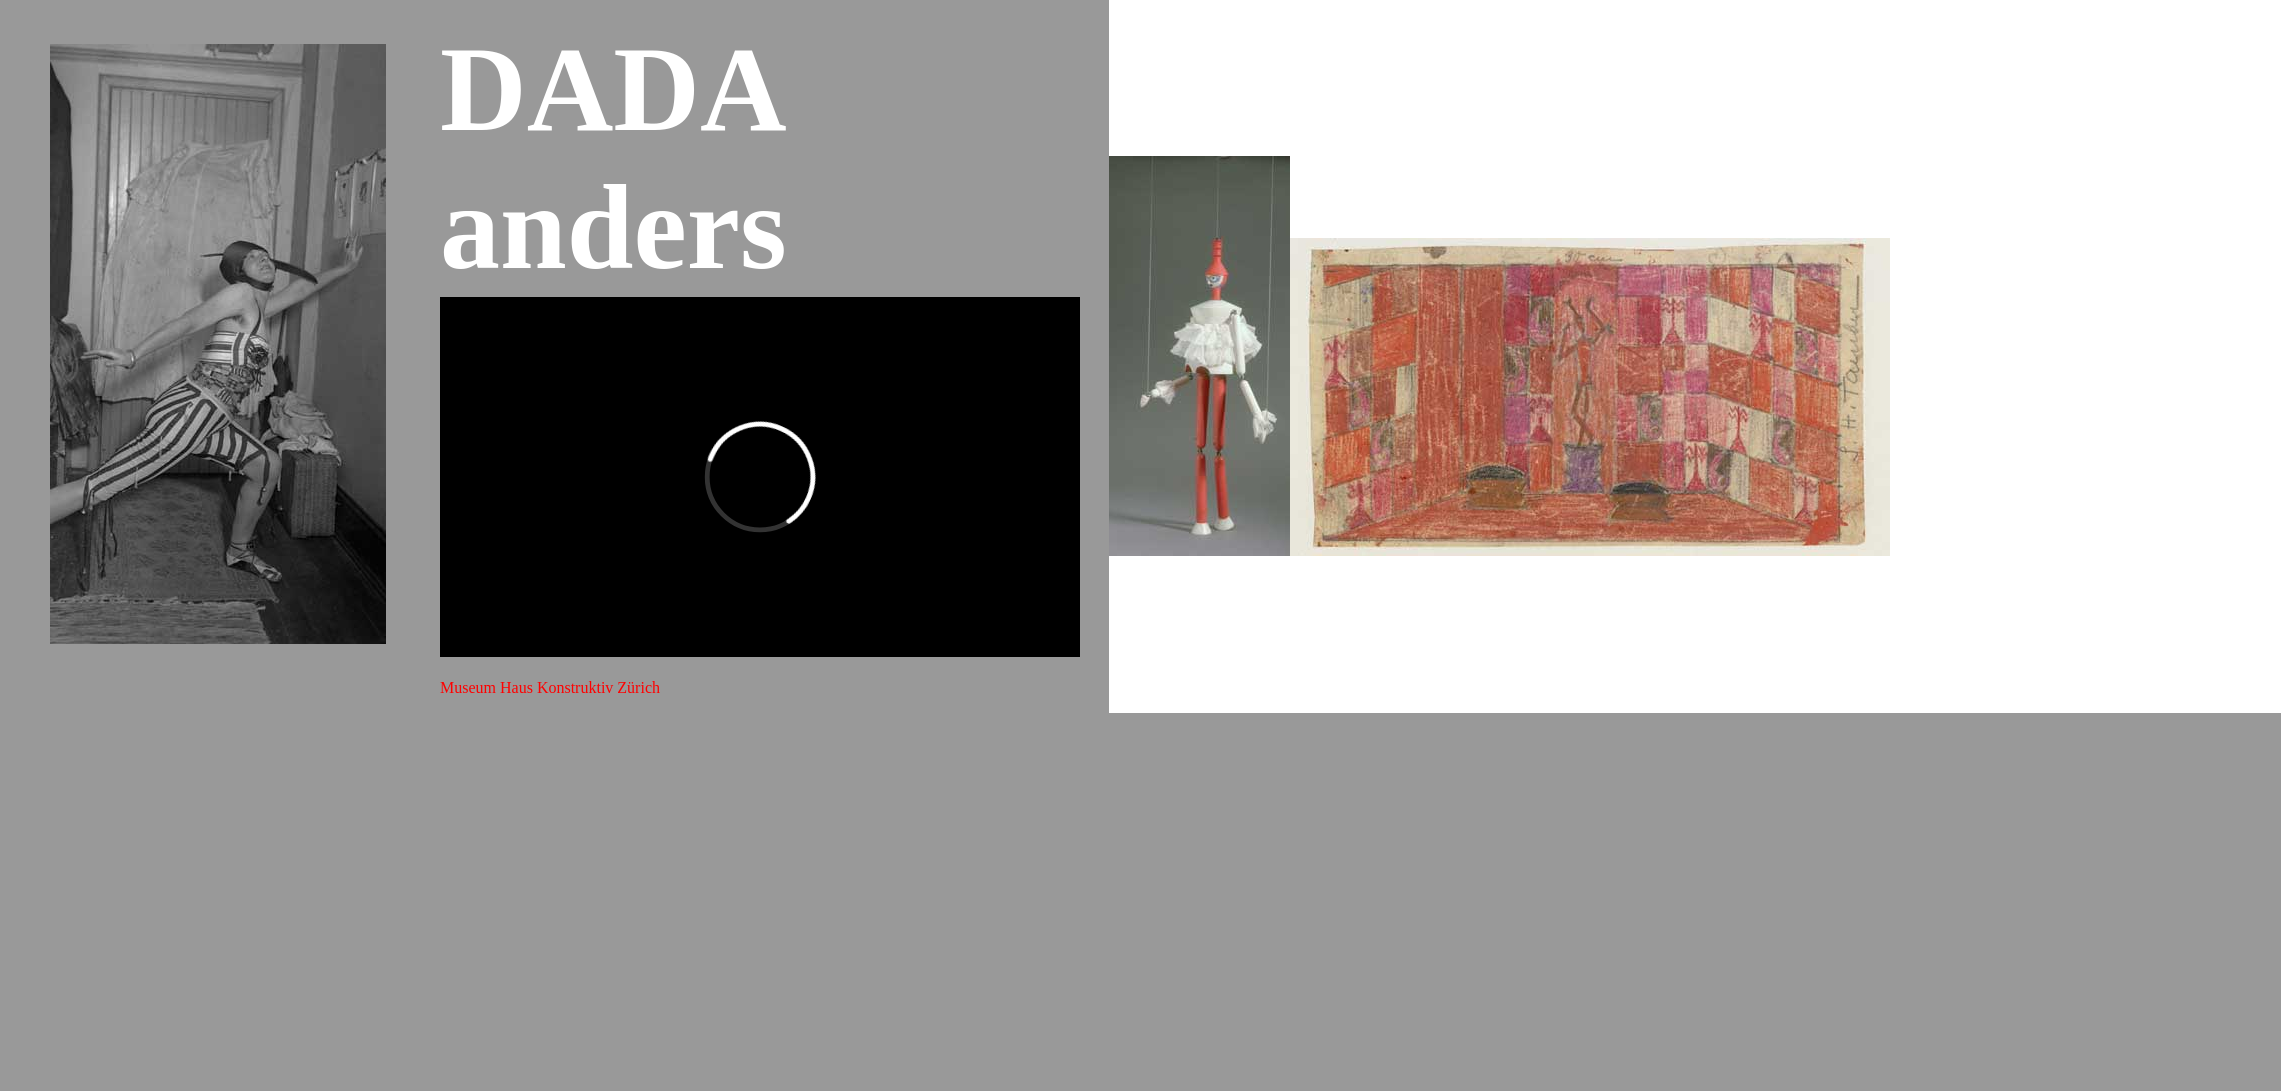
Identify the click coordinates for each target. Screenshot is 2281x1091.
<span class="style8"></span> (760, 477)
